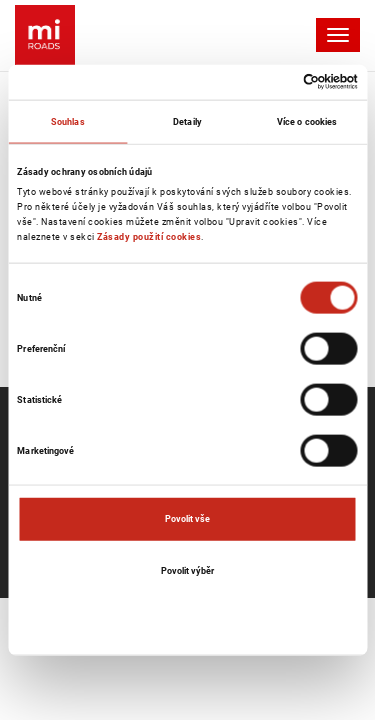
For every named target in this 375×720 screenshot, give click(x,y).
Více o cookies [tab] (307, 121)
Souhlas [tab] (68, 121)
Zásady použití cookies (149, 236)
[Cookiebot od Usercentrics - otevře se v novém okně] (271, 82)
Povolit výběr (187, 569)
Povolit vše (187, 518)
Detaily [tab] (187, 121)
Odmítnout (188, 621)
